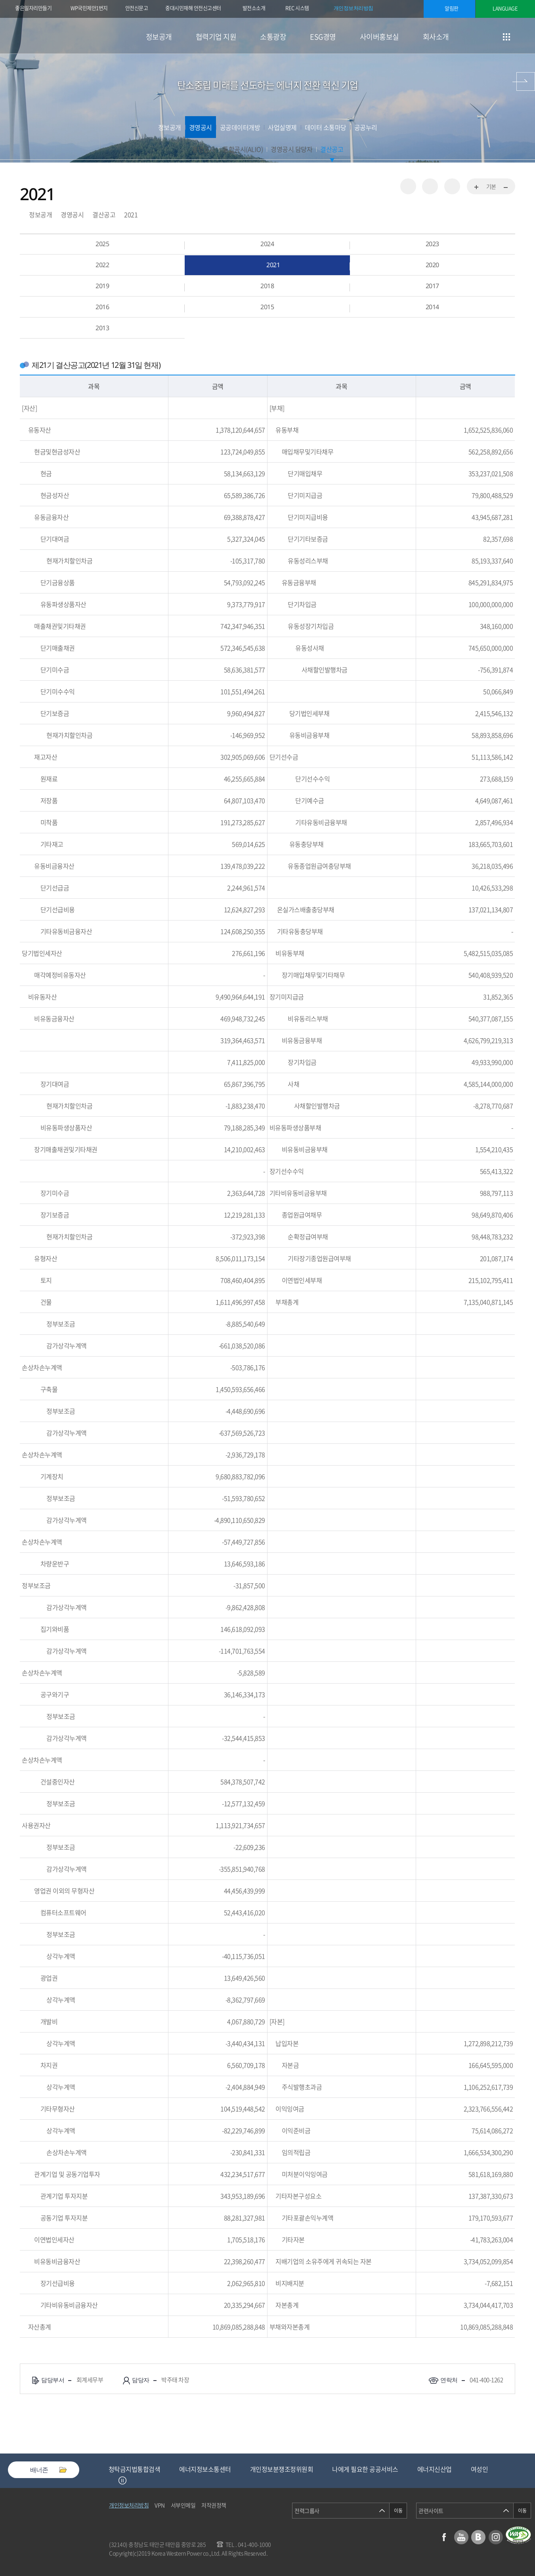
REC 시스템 (302, 8)
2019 (102, 285)
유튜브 (461, 2537)
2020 (432, 264)
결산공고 (331, 149)
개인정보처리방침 (353, 7)
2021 (131, 214)
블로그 (478, 2537)
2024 (267, 243)
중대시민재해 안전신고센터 (193, 7)
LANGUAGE (505, 8)
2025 (102, 243)
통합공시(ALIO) (243, 149)
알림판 (452, 8)
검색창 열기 (526, 37)
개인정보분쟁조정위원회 (346, 2469)
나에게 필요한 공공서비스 (430, 2469)
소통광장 (273, 36)
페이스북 (444, 2537)
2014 (432, 306)
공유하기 (408, 186)
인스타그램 (496, 2537)
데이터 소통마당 (325, 127)
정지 (122, 2480)
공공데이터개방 (240, 127)
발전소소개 (254, 7)
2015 (267, 306)
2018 (267, 285)
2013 (102, 327)
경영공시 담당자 (291, 149)
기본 (491, 186)
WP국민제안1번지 (89, 7)
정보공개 (159, 36)
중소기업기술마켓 (132, 2469)
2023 (432, 243)
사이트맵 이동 (506, 37)
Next (132, 2480)
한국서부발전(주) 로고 (66, 36)
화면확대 (477, 187)
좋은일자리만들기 (33, 7)
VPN (160, 2505)
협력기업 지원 (216, 36)
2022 (102, 264)
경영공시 (200, 127)
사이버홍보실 (379, 36)
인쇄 (452, 186)
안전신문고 (136, 7)
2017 (432, 285)
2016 (102, 306)
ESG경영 (323, 36)
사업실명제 (282, 127)
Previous (113, 2480)
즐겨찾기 (430, 186)
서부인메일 (183, 2505)
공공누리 (365, 127)
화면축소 (505, 187)
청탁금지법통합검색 (199, 2469)
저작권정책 (213, 2505)
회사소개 (436, 36)
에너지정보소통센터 (270, 2469)
